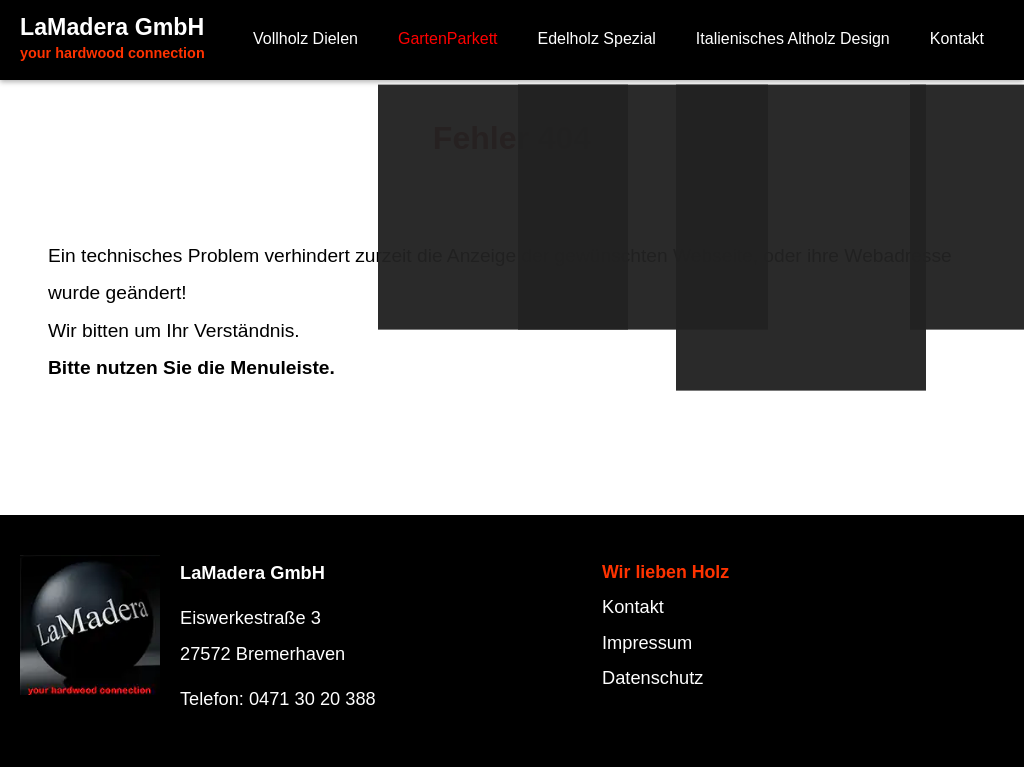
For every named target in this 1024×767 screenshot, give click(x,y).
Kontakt (633, 606)
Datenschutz (652, 677)
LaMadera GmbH (112, 38)
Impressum (647, 642)
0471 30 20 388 (312, 698)
